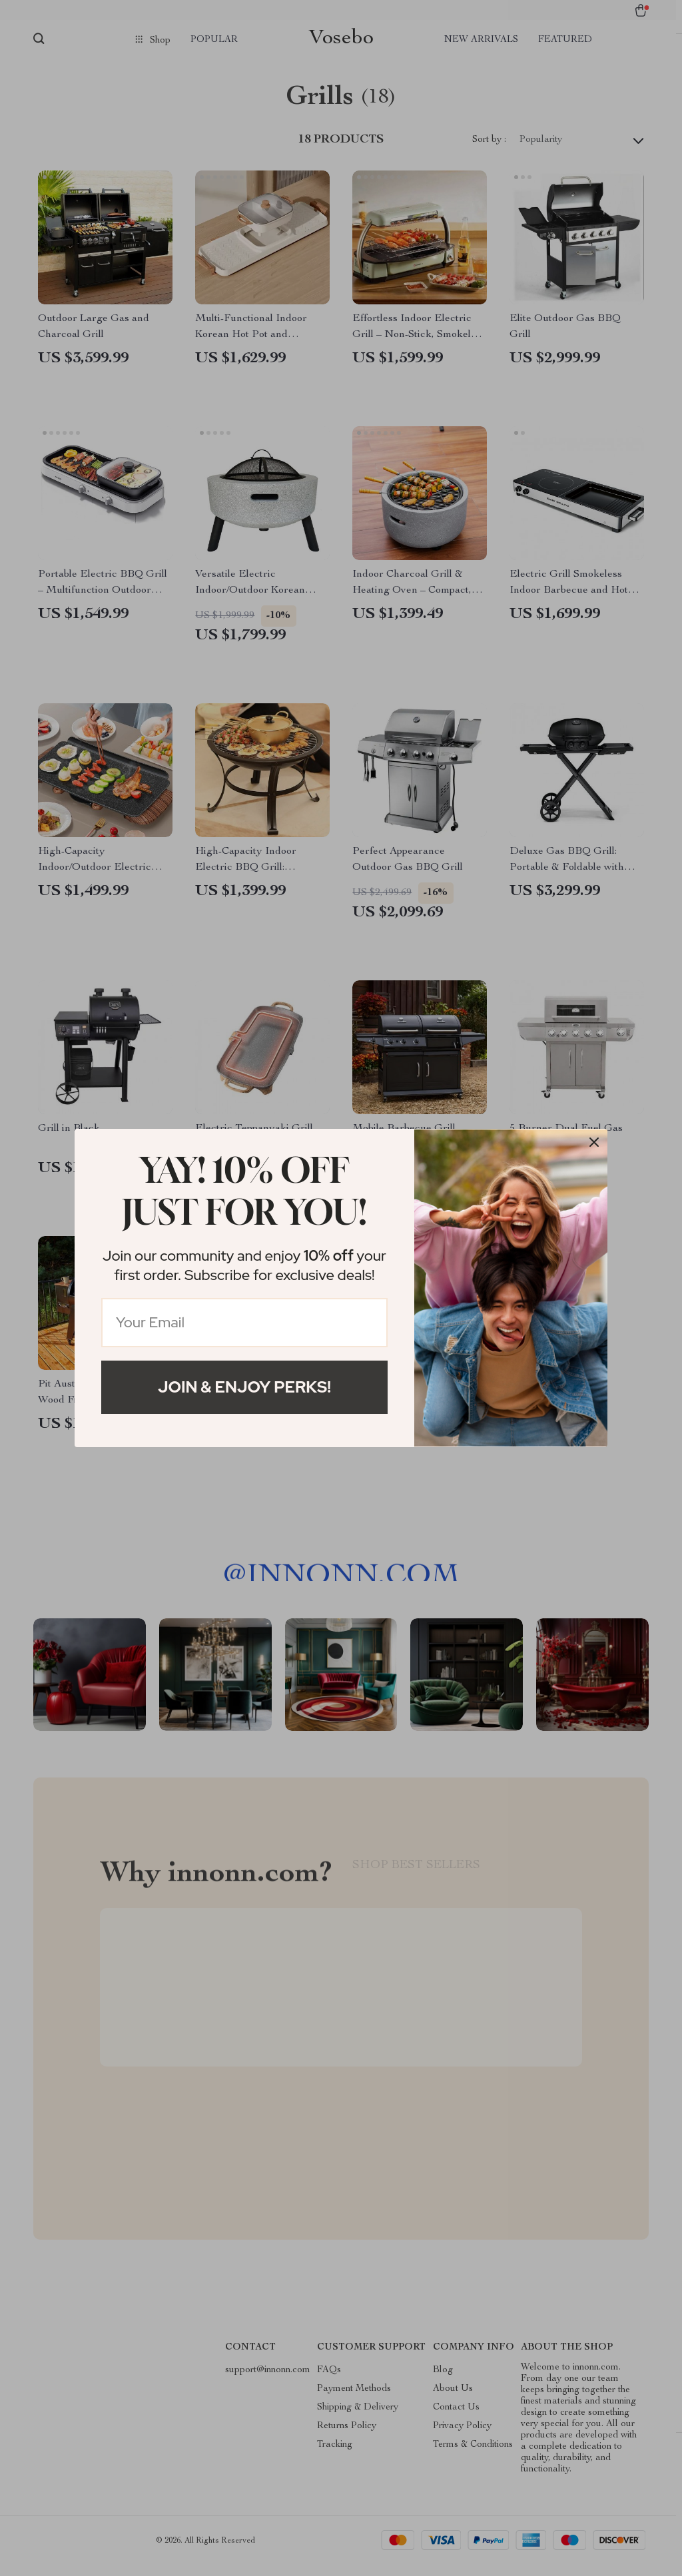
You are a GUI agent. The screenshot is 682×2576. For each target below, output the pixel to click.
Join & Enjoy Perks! (244, 1387)
